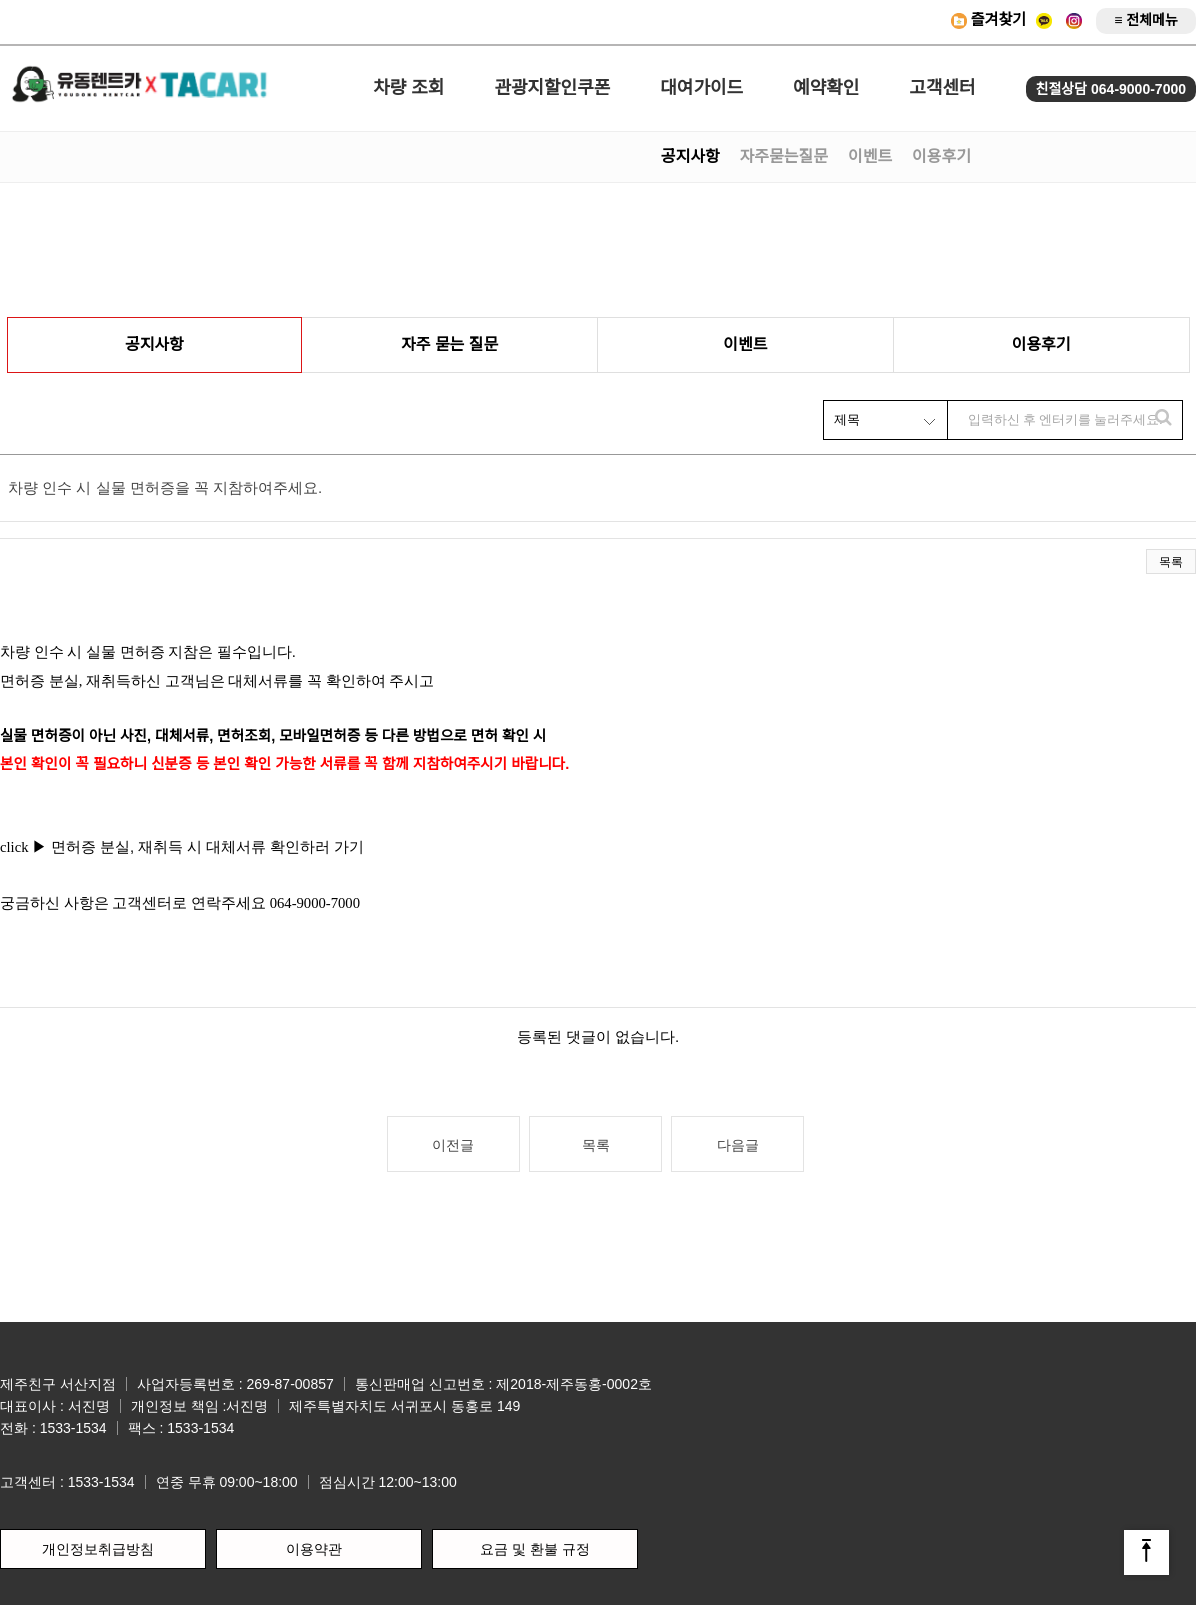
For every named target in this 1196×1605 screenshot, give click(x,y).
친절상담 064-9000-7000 (1111, 89)
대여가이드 (701, 88)
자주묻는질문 (784, 156)
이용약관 (314, 1549)
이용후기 (941, 156)
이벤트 (870, 156)
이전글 (453, 1145)
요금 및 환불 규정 (535, 1549)
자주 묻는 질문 (449, 344)
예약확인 (826, 88)
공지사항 (690, 156)
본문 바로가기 (0, 0)
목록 (1171, 562)
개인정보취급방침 (98, 1549)
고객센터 (942, 88)
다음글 (738, 1145)
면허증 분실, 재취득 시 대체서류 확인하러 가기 (210, 847)
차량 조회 (408, 88)
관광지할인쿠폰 (552, 88)
